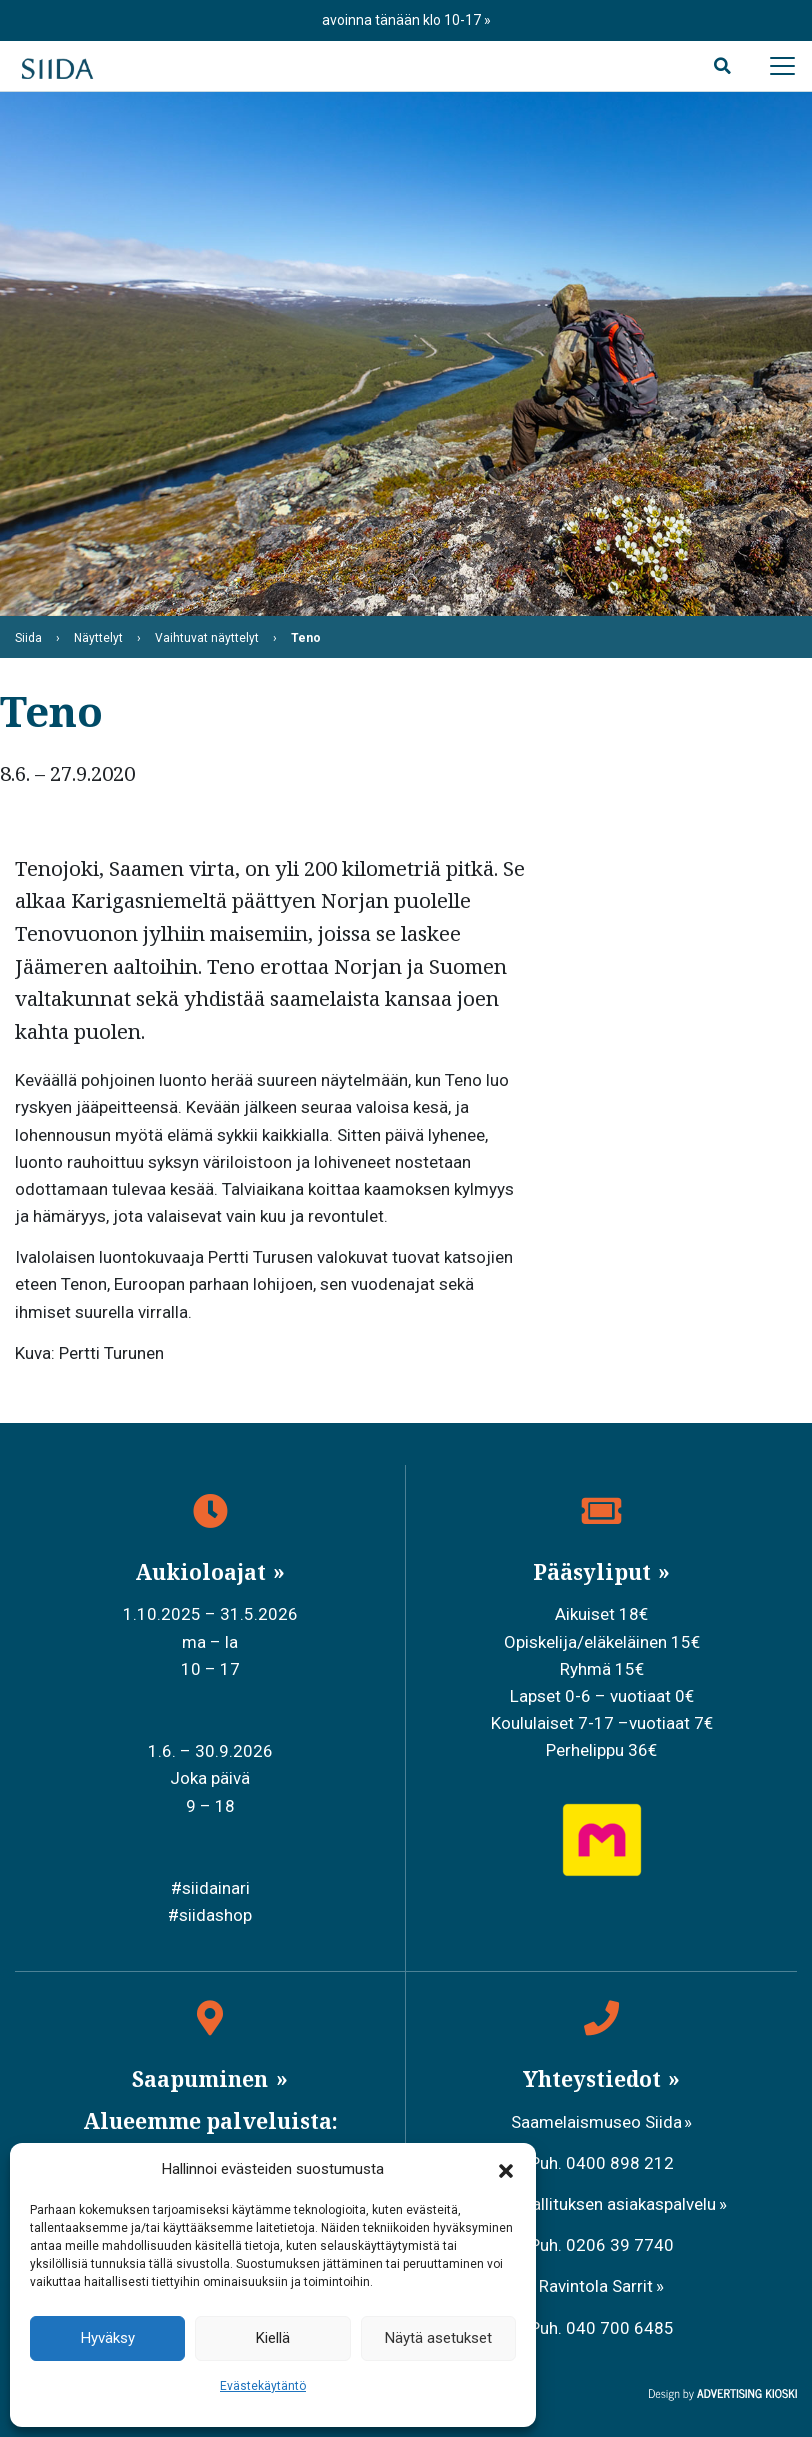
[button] (506, 2170)
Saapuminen (202, 2079)
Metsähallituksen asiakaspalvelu (596, 2204)
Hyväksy (108, 2338)
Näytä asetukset (438, 2338)
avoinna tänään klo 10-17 (403, 20)
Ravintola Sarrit (596, 2286)
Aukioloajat (203, 1572)
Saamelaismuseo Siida (596, 2122)
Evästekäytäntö (263, 2386)
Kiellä (273, 2338)
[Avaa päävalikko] (782, 66)
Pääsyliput (594, 1572)
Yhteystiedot (594, 2079)
